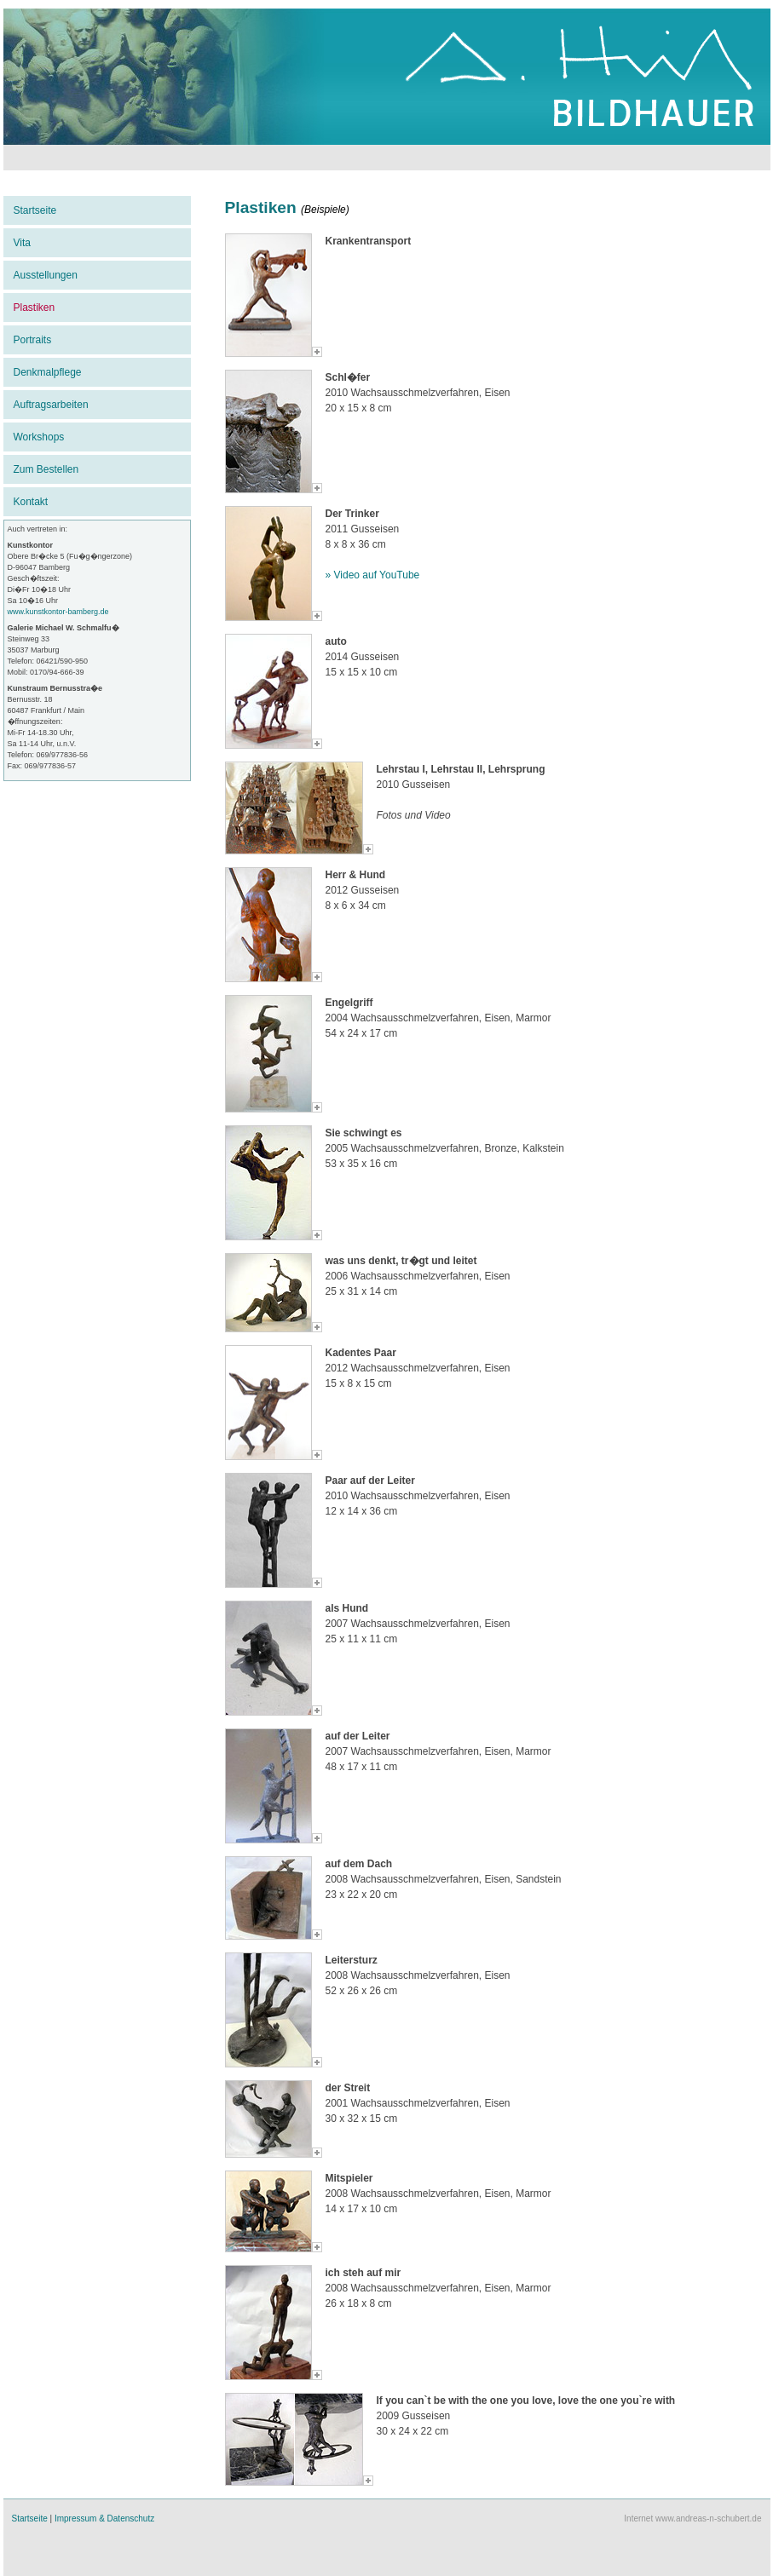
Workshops (39, 437)
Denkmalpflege (48, 372)
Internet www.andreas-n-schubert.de (692, 2518)
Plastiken (34, 307)
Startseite (35, 210)
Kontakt (31, 502)
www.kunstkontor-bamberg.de (58, 611)
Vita (22, 243)
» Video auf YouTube (373, 575)
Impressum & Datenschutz (104, 2518)
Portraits (33, 340)
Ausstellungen (46, 275)
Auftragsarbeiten (51, 405)
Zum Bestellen (46, 469)
